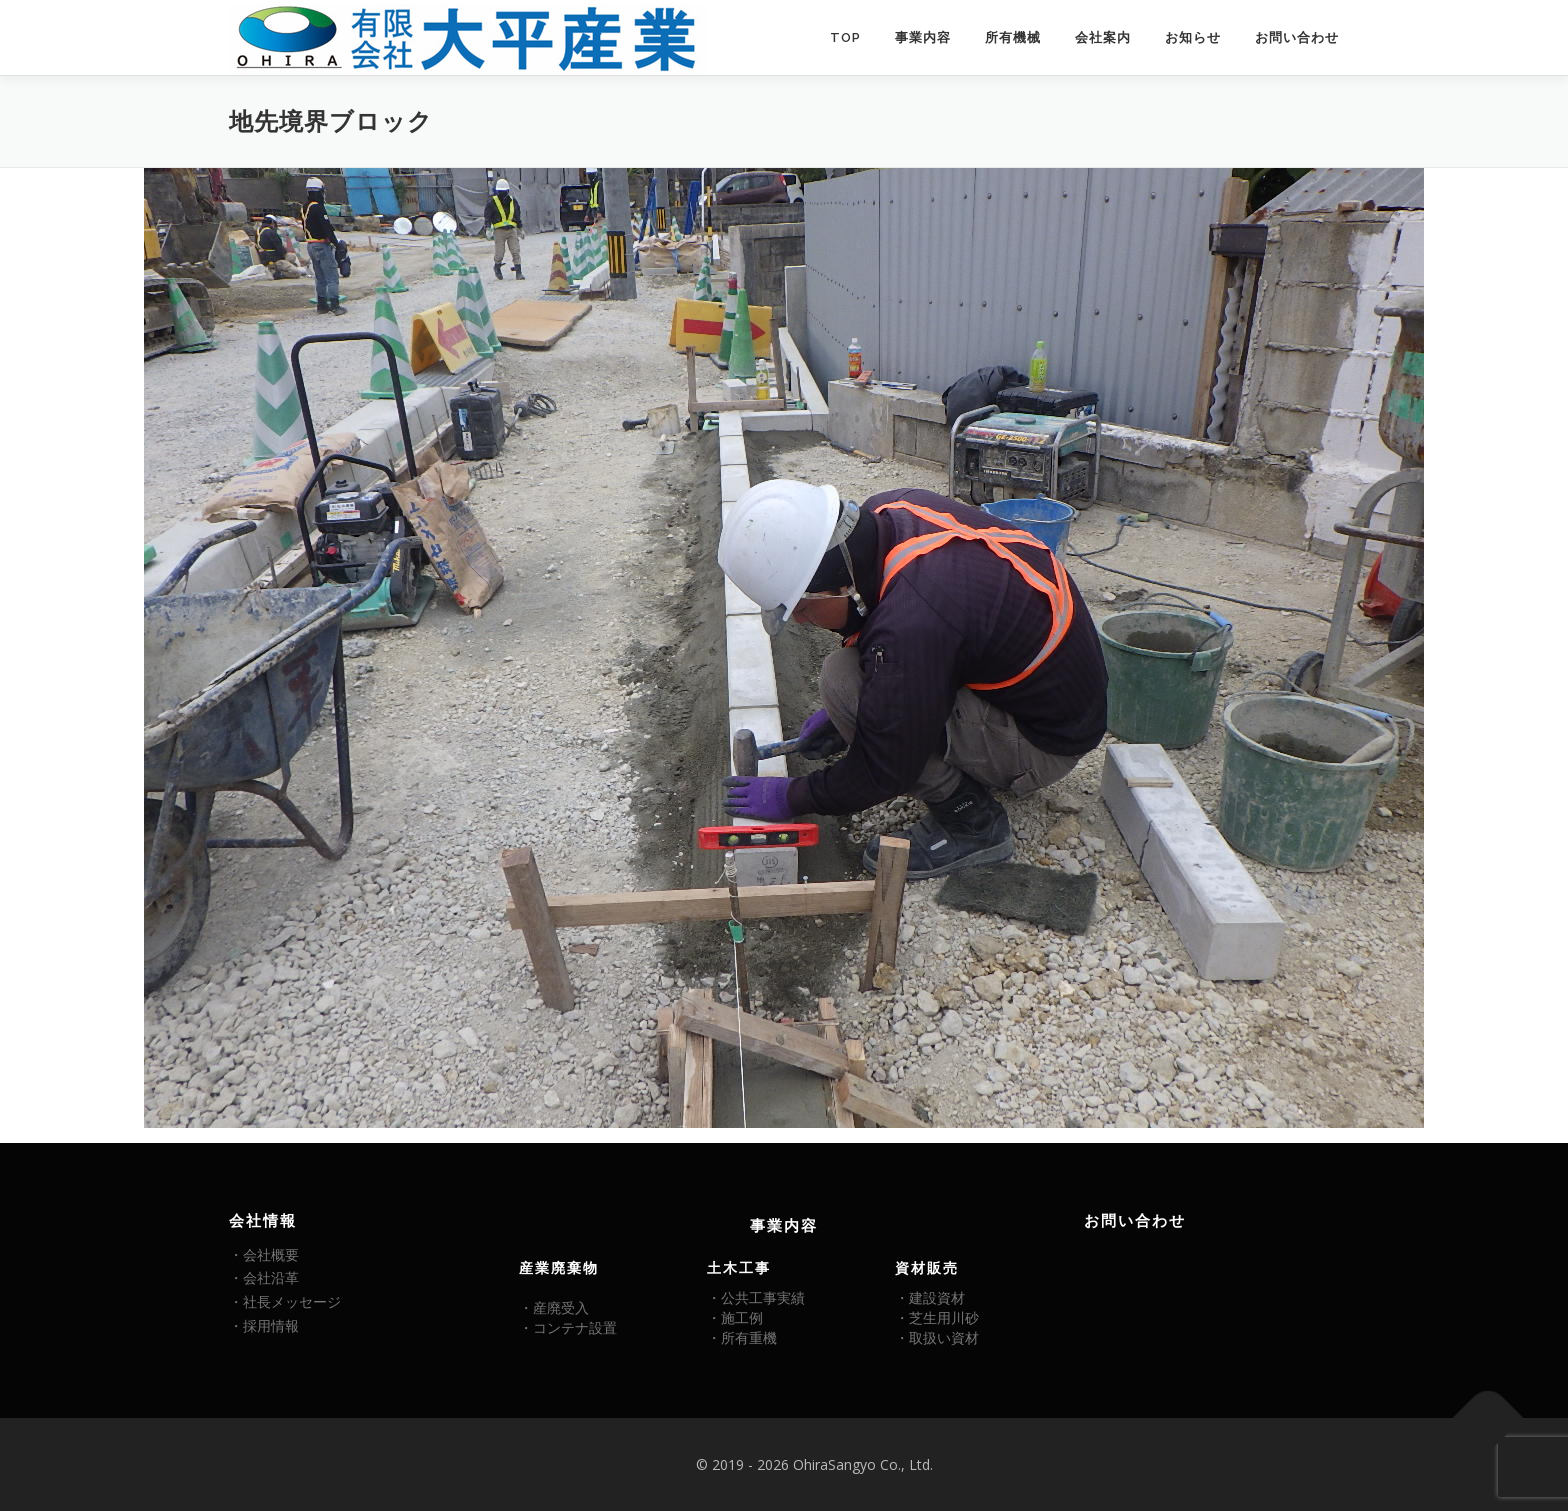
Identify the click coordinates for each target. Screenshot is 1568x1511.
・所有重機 (742, 1337)
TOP (845, 37)
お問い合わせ (1297, 37)
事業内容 (923, 37)
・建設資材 (930, 1297)
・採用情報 (264, 1325)
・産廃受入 (554, 1307)
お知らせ (1193, 37)
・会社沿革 (264, 1277)
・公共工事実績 (756, 1297)
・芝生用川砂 (937, 1317)
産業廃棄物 (559, 1267)
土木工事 (739, 1267)
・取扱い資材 (937, 1337)
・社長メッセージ (285, 1301)
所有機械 (1013, 37)
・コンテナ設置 (568, 1327)
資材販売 (927, 1267)
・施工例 (735, 1317)
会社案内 (1103, 37)
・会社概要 (264, 1254)
